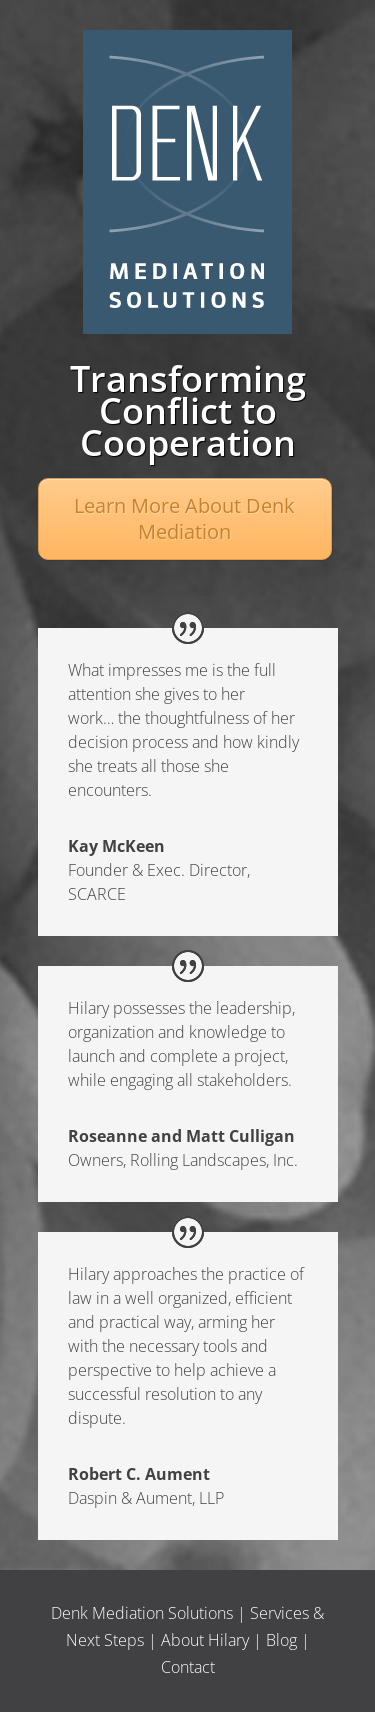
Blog (281, 1640)
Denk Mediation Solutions (142, 1613)
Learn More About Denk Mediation (184, 518)
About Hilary (205, 1640)
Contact (188, 1667)
